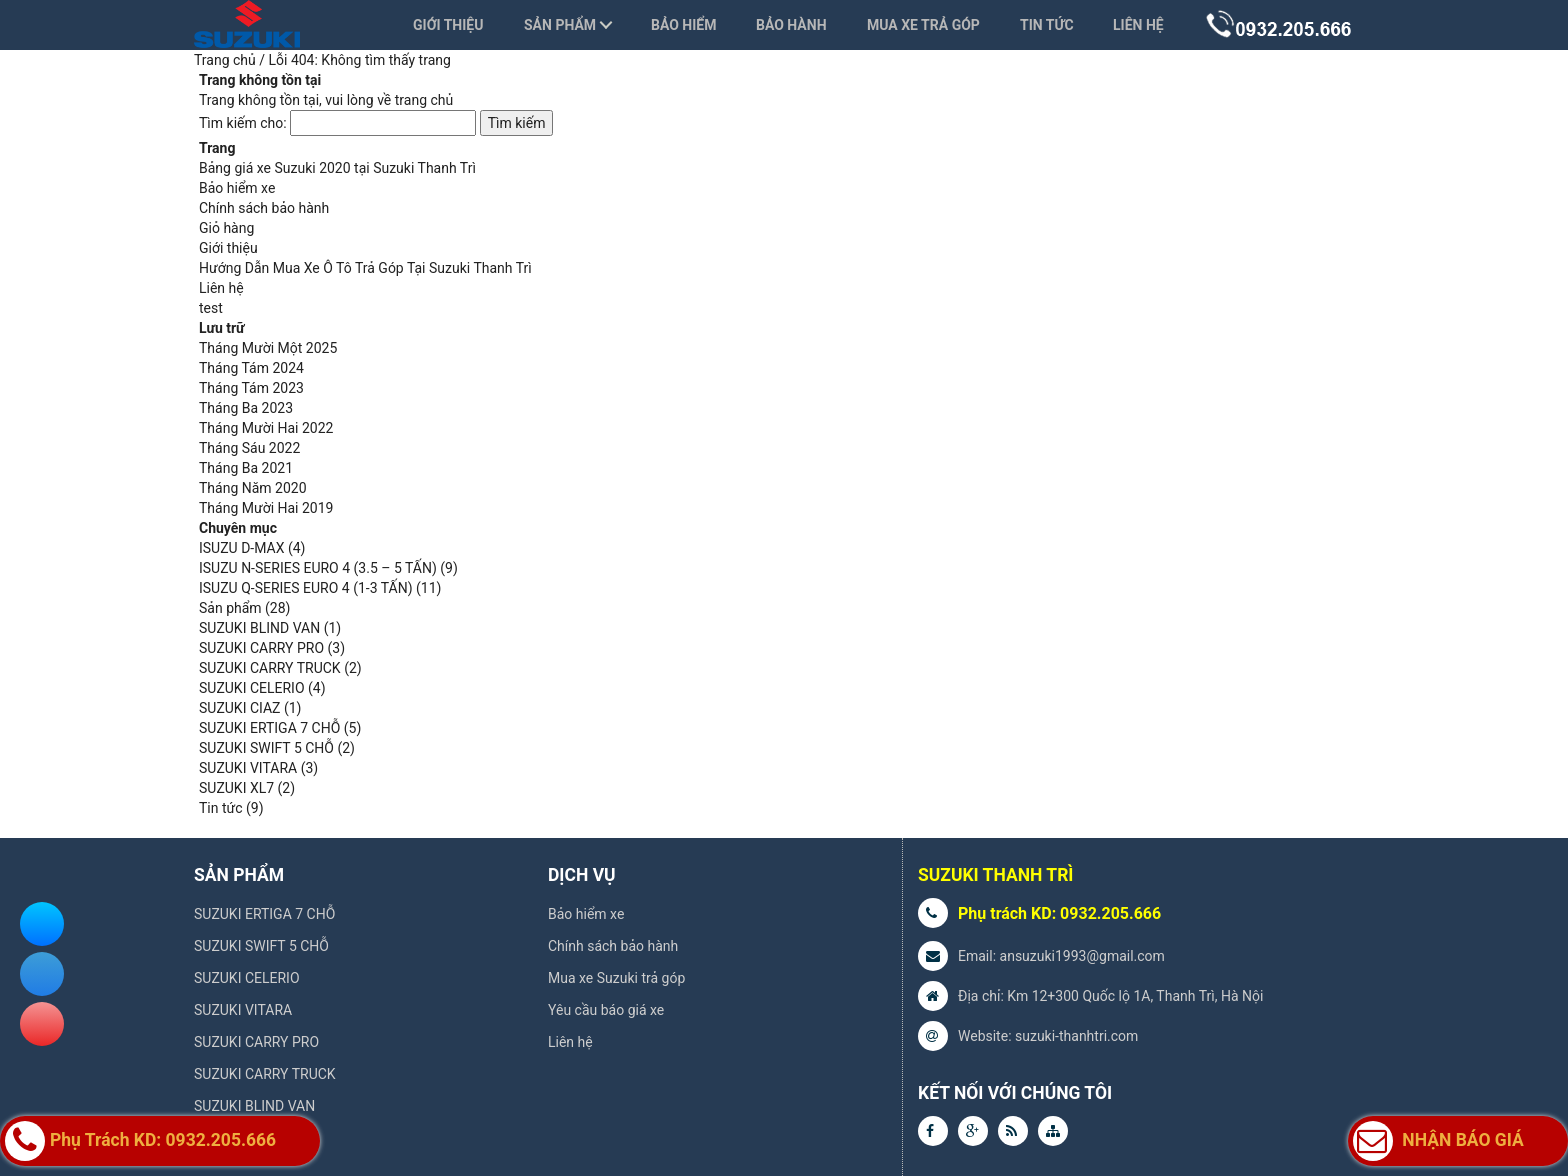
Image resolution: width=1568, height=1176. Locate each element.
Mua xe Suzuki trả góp (616, 978)
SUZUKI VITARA (248, 768)
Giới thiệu (448, 25)
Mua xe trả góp (923, 25)
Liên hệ (1138, 25)
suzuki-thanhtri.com (1076, 1036)
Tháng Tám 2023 (251, 388)
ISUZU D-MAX (241, 548)
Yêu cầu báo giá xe (606, 1010)
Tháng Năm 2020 (253, 488)
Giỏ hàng (226, 228)
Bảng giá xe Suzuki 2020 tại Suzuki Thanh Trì (337, 168)
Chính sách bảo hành (264, 208)
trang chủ (424, 100)
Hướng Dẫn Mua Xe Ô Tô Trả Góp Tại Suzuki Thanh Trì (365, 268)
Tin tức (1047, 25)
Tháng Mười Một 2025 (268, 348)
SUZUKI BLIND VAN (259, 628)
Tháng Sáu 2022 (249, 448)
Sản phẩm (560, 25)
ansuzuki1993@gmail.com (1082, 956)
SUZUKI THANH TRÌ (995, 875)
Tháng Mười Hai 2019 (266, 508)
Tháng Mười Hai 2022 (266, 428)
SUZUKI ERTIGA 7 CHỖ (269, 728)
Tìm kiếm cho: (243, 123)
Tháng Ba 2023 (246, 408)
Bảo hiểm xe (237, 188)
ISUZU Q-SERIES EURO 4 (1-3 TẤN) (306, 588)
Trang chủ (225, 60)
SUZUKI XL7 (236, 788)
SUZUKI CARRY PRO (261, 648)
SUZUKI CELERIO (252, 688)
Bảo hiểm (683, 25)
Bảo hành (791, 25)
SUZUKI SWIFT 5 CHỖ (266, 748)
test (211, 308)
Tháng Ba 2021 (246, 468)
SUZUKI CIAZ (239, 708)
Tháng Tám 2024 (251, 368)
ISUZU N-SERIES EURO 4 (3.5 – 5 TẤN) (318, 568)
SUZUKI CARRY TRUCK (270, 668)
